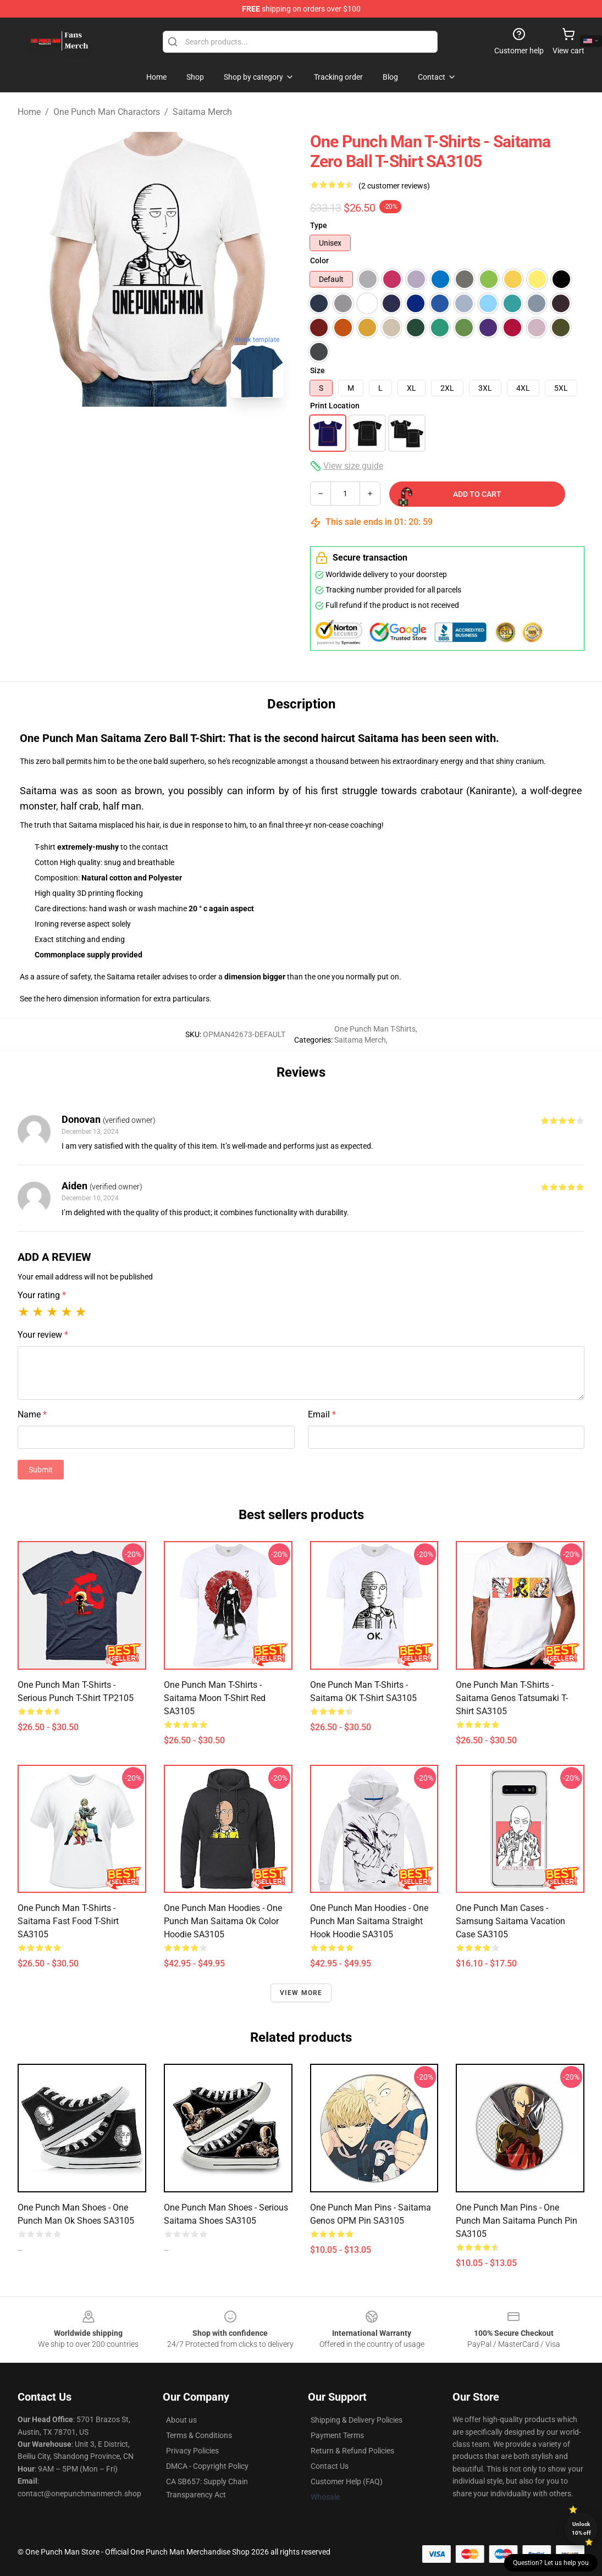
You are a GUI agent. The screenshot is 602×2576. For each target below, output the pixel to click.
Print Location (335, 405)
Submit (41, 1469)
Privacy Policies (192, 2450)
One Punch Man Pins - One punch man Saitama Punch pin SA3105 (516, 2220)
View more (301, 1993)
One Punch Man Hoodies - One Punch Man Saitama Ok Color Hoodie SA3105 (223, 1921)
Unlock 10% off (581, 2528)
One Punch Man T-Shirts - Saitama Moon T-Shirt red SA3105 (215, 1698)
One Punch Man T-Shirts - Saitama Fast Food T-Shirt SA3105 (68, 1921)
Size (317, 370)
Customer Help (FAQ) (347, 2481)
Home (29, 112)
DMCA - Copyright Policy (207, 2466)
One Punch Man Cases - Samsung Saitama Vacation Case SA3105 (510, 1921)
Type (318, 225)
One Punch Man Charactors (106, 112)
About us (181, 2420)
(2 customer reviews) (394, 185)
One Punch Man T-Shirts (375, 1028)
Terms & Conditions (199, 2435)
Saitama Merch (202, 112)
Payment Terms (337, 2435)
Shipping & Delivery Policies (356, 2420)
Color (319, 260)
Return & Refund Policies (352, 2450)
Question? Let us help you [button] (551, 2563)
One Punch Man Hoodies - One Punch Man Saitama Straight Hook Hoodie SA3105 (369, 1921)
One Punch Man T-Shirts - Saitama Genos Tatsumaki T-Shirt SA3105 (512, 1698)
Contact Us (330, 2466)
